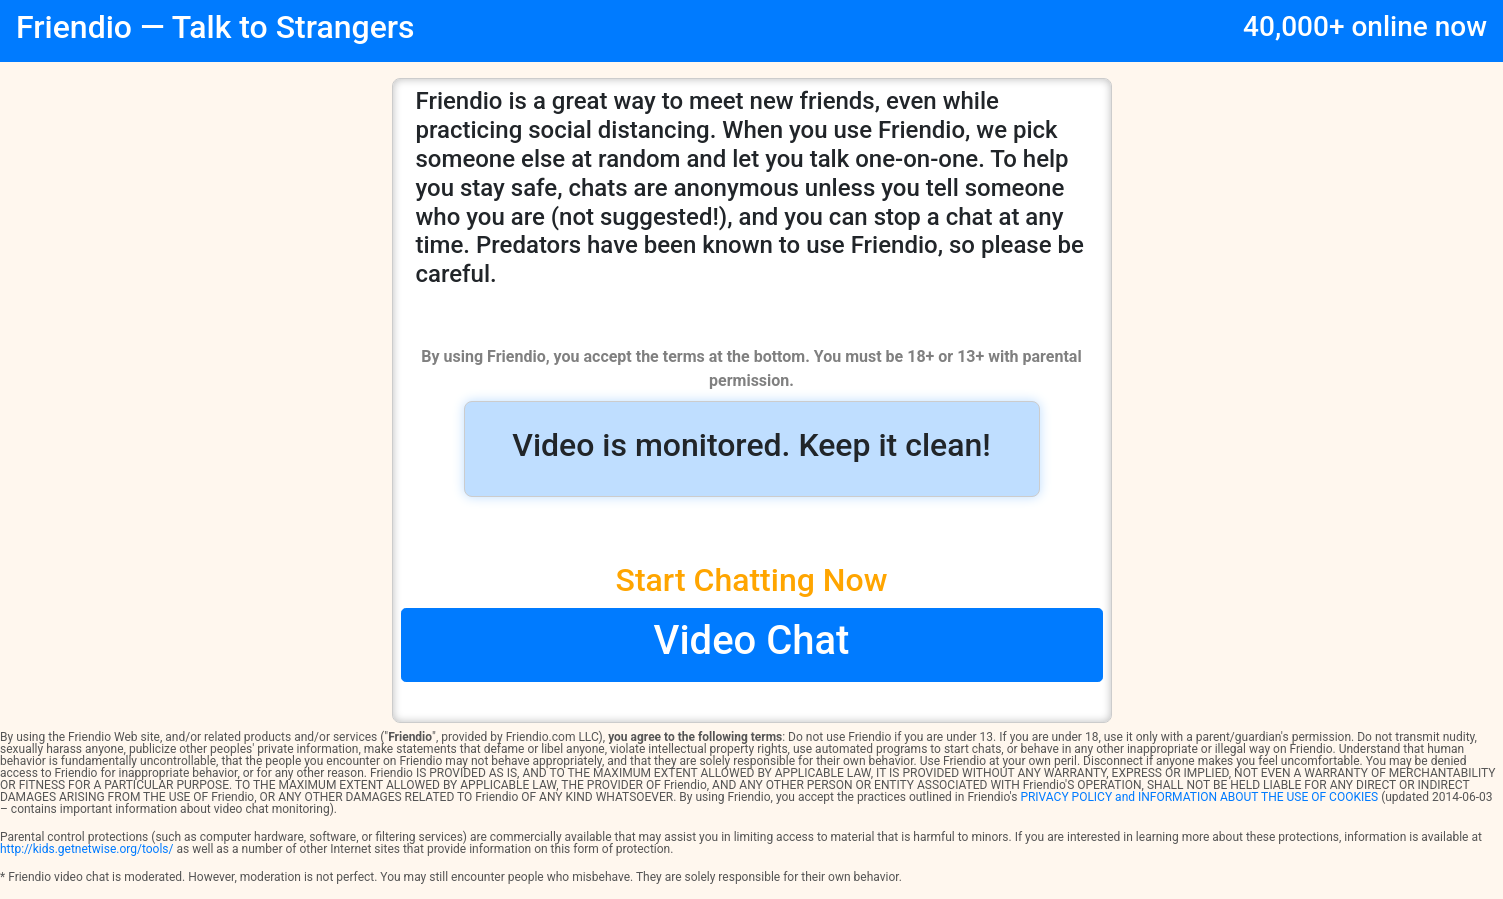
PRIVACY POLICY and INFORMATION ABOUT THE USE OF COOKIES (1199, 797)
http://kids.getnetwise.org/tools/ (86, 849)
